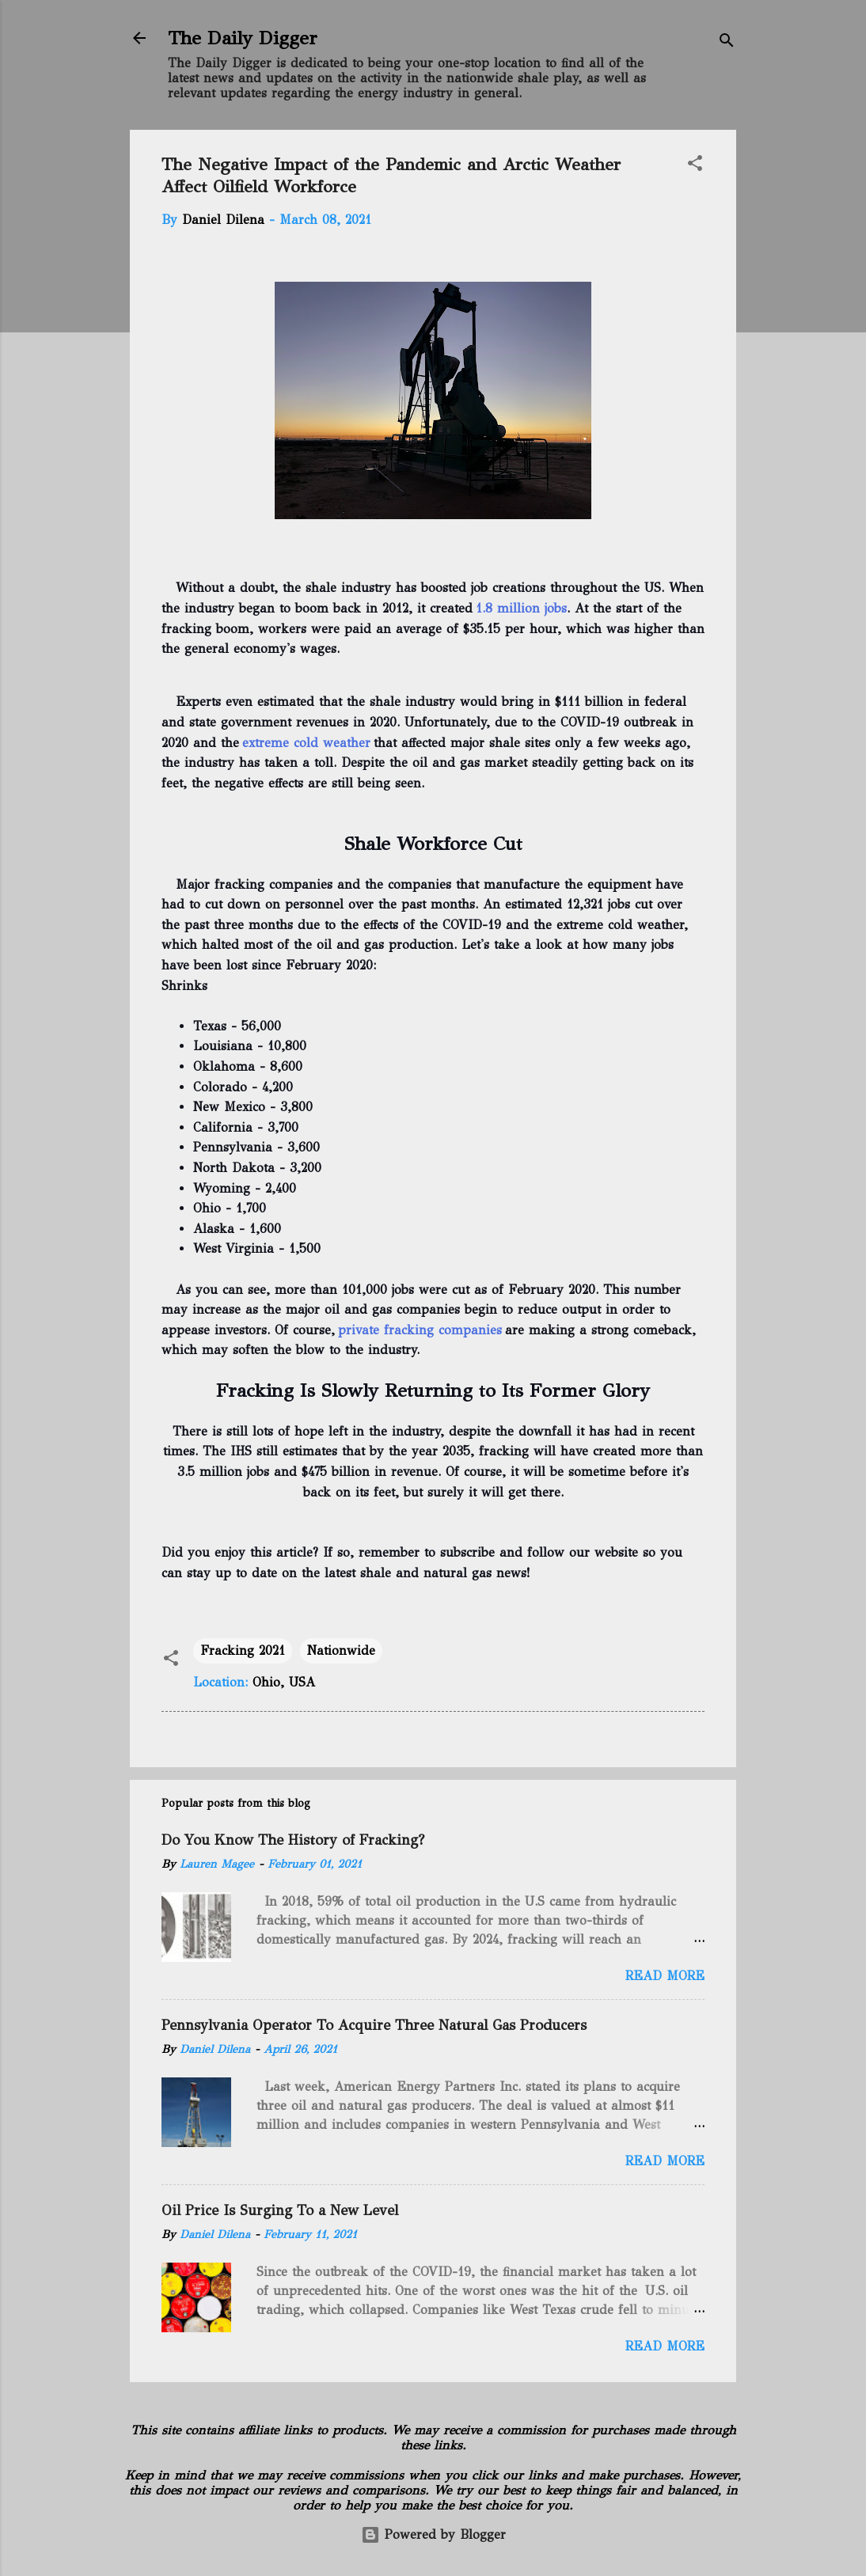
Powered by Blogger (433, 2534)
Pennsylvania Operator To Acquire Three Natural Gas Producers (374, 2025)
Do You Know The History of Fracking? (292, 1840)
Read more (665, 1975)
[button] (695, 166)
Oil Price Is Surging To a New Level (279, 2210)
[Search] (726, 43)
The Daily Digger (242, 38)
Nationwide (341, 1650)
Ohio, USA (284, 1682)
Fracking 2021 (242, 1650)
